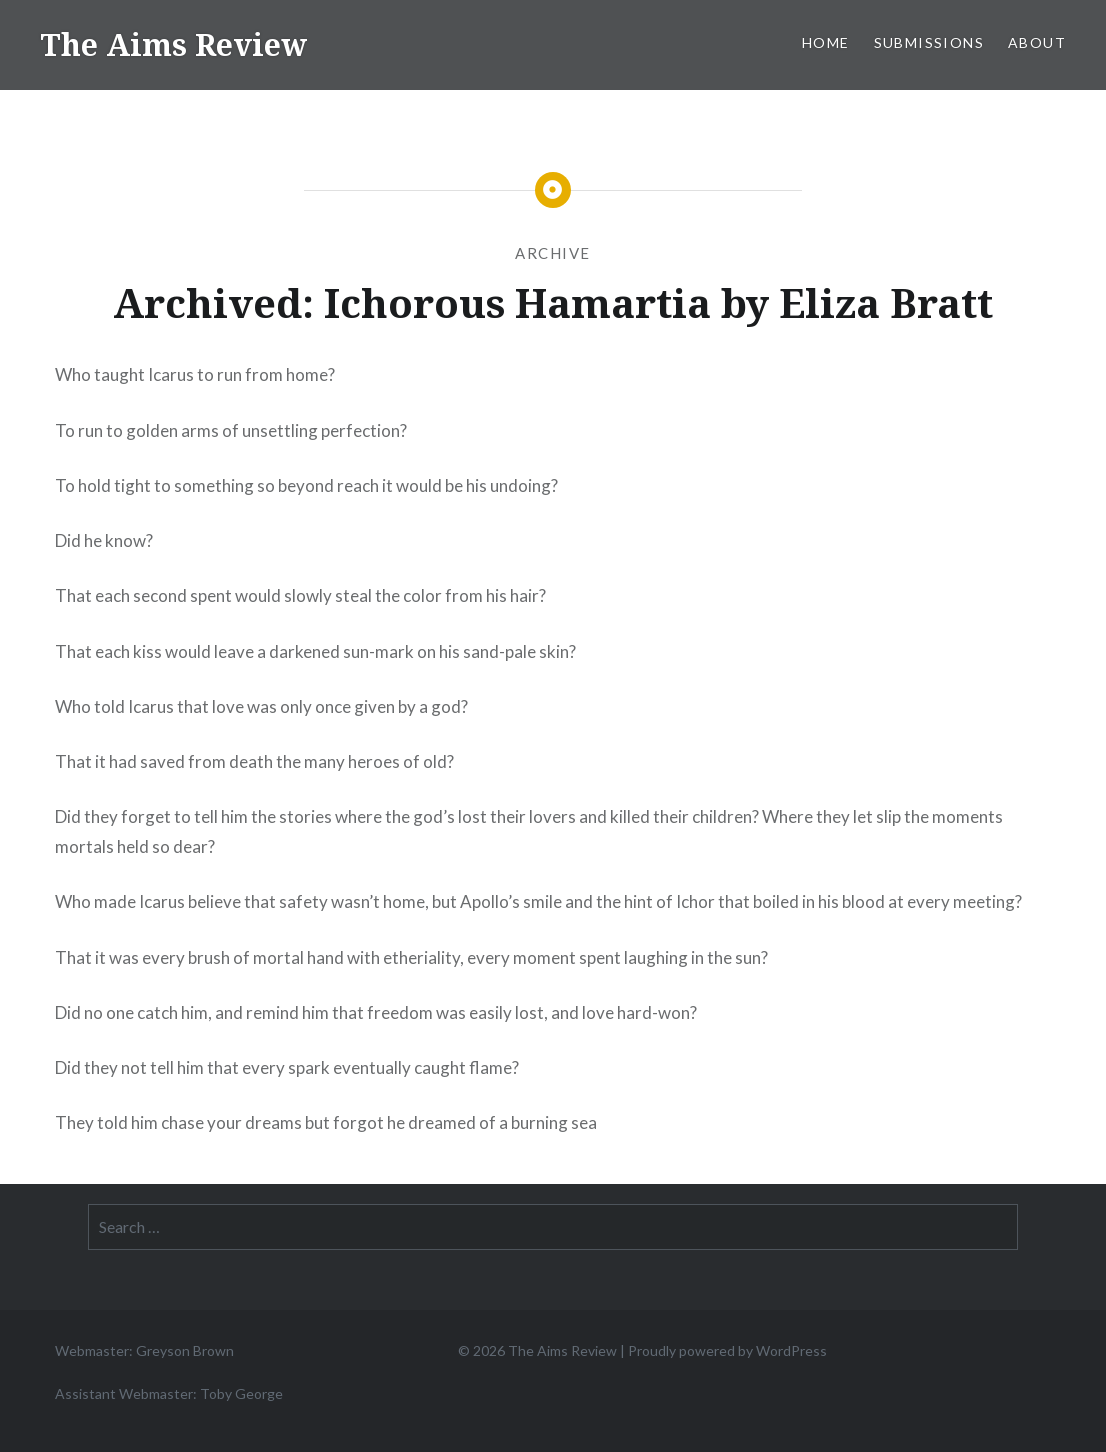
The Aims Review (173, 44)
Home (826, 42)
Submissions (929, 42)
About (1037, 42)
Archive (553, 253)
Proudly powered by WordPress (727, 1350)
